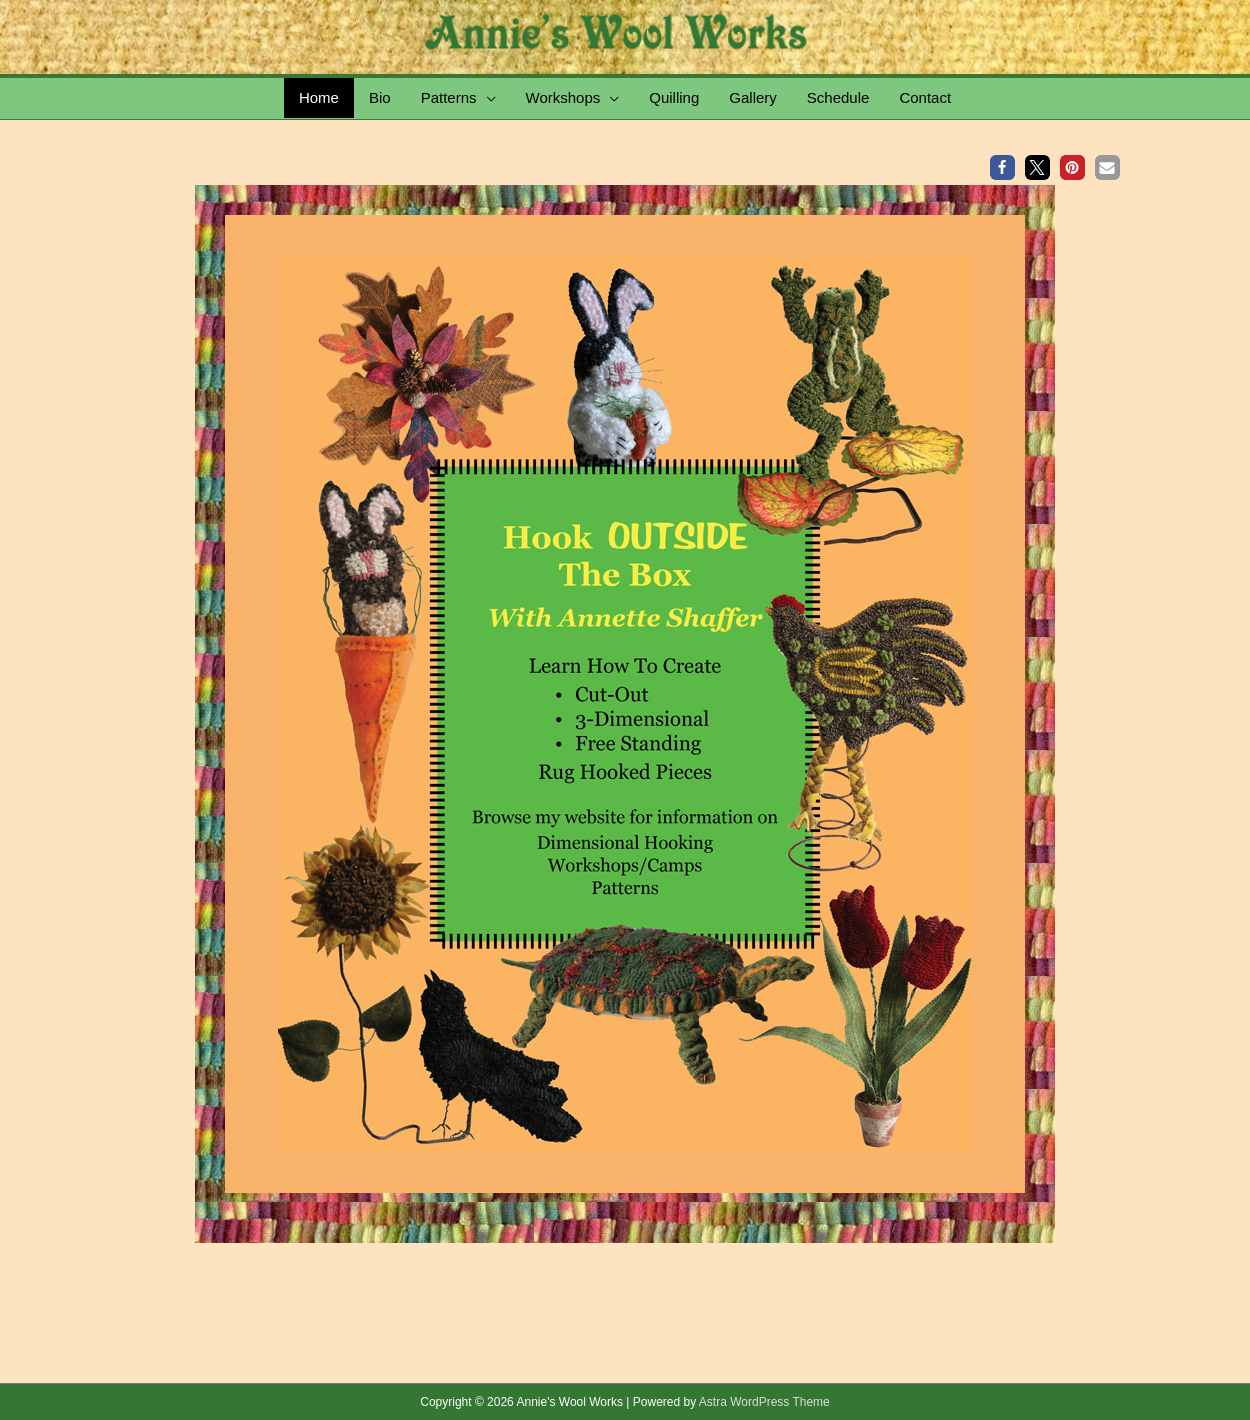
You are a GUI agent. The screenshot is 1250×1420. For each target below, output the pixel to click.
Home (319, 97)
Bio (380, 97)
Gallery (753, 97)
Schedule (838, 97)
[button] (1002, 167)
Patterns (449, 97)
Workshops (563, 97)
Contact (925, 97)
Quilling (674, 97)
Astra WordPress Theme (764, 1402)
